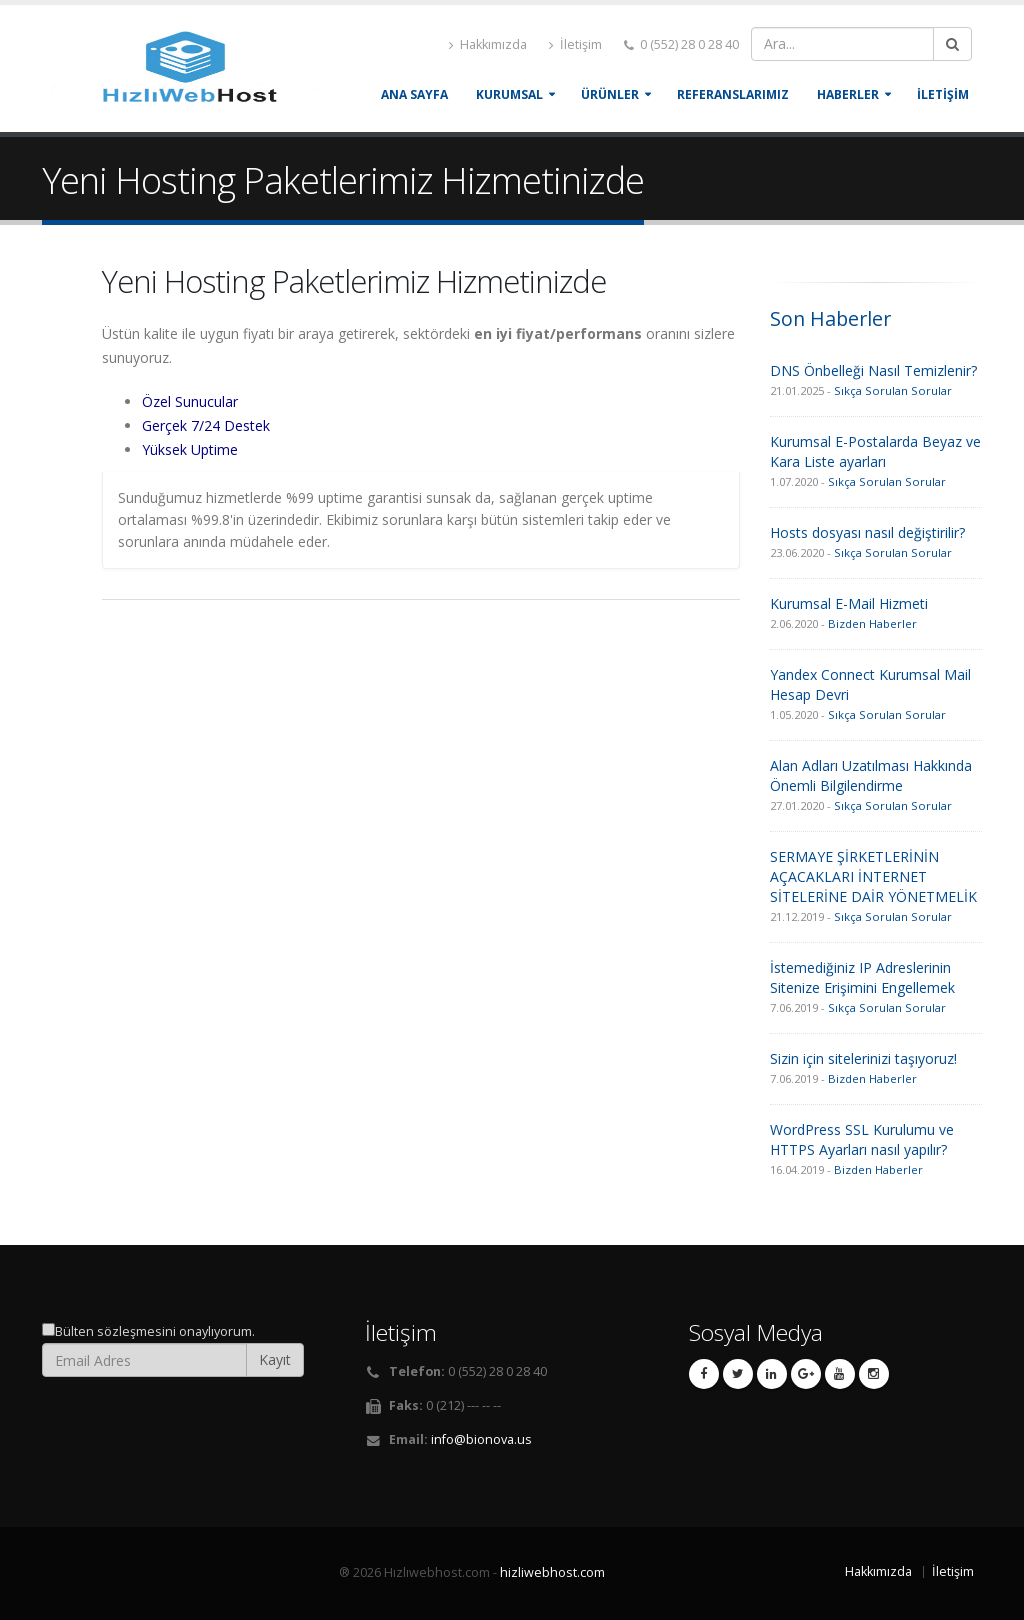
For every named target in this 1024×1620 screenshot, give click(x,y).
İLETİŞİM (943, 94)
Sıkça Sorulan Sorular (893, 390)
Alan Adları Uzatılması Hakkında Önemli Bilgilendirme (871, 775)
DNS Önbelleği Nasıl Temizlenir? (873, 370)
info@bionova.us (481, 1439)
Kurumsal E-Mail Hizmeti (849, 603)
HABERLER (848, 94)
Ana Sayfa (414, 94)
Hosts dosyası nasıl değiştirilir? (867, 532)
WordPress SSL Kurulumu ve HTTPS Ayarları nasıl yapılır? (862, 1139)
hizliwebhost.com (552, 1572)
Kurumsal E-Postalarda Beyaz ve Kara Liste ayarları (875, 451)
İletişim (575, 44)
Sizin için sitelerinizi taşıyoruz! (863, 1058)
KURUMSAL (509, 94)
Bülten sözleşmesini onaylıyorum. (155, 1331)
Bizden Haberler (872, 623)
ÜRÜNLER (610, 94)
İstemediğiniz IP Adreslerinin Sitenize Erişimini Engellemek (862, 977)
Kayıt (275, 1359)
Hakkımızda (488, 44)
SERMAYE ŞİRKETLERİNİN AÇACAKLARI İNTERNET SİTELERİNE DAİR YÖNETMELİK (873, 876)
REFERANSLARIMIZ (733, 94)
